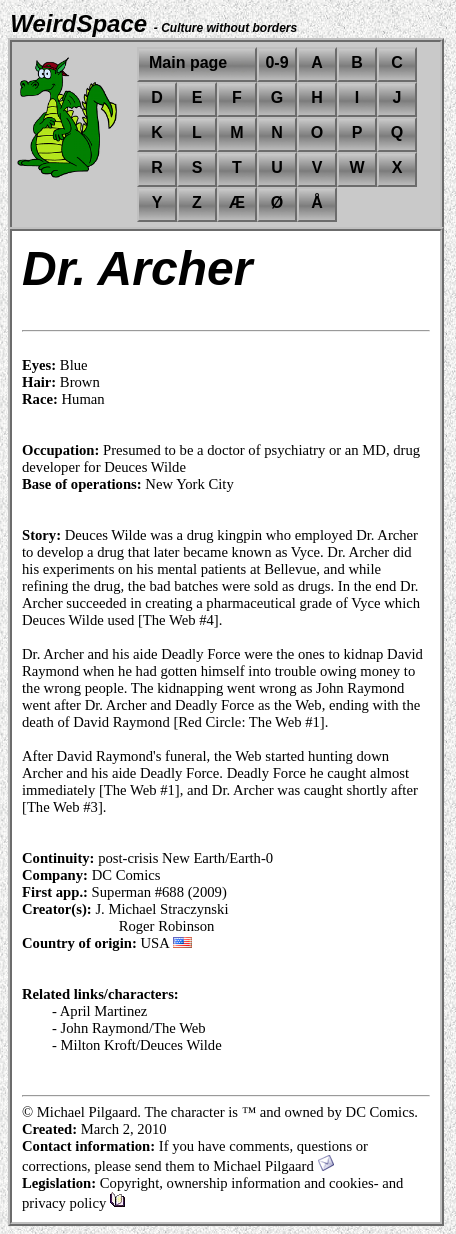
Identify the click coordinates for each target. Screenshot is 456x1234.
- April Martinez (99, 1011)
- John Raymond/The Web (129, 1028)
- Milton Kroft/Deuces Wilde (137, 1045)
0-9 (276, 62)
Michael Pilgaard (273, 1166)
